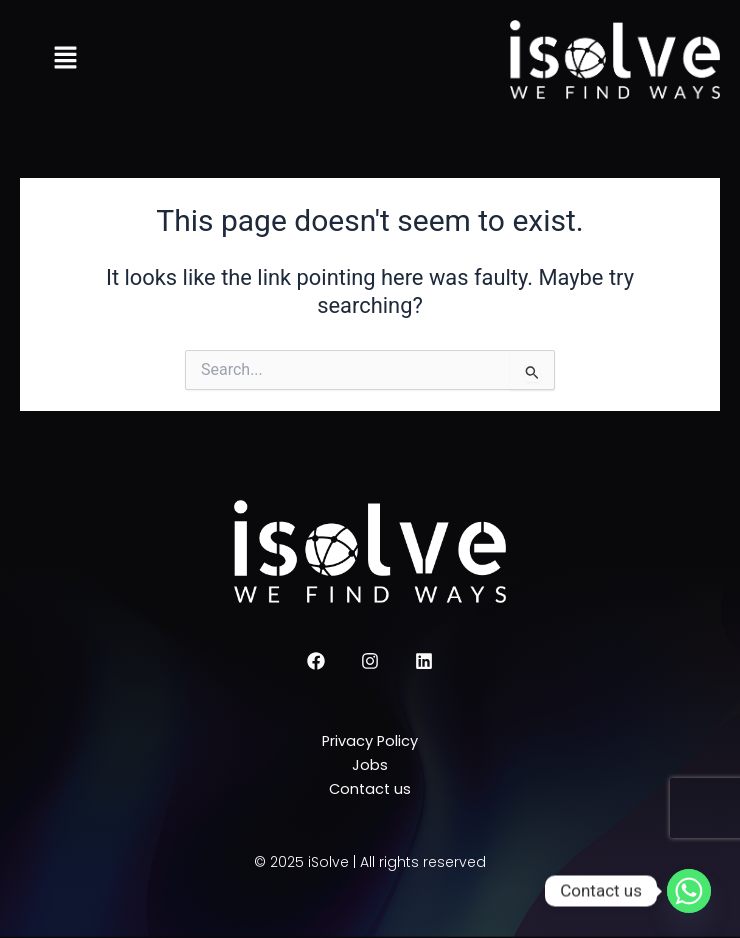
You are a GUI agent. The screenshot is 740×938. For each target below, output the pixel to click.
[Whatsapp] (689, 891)
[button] (65, 60)
